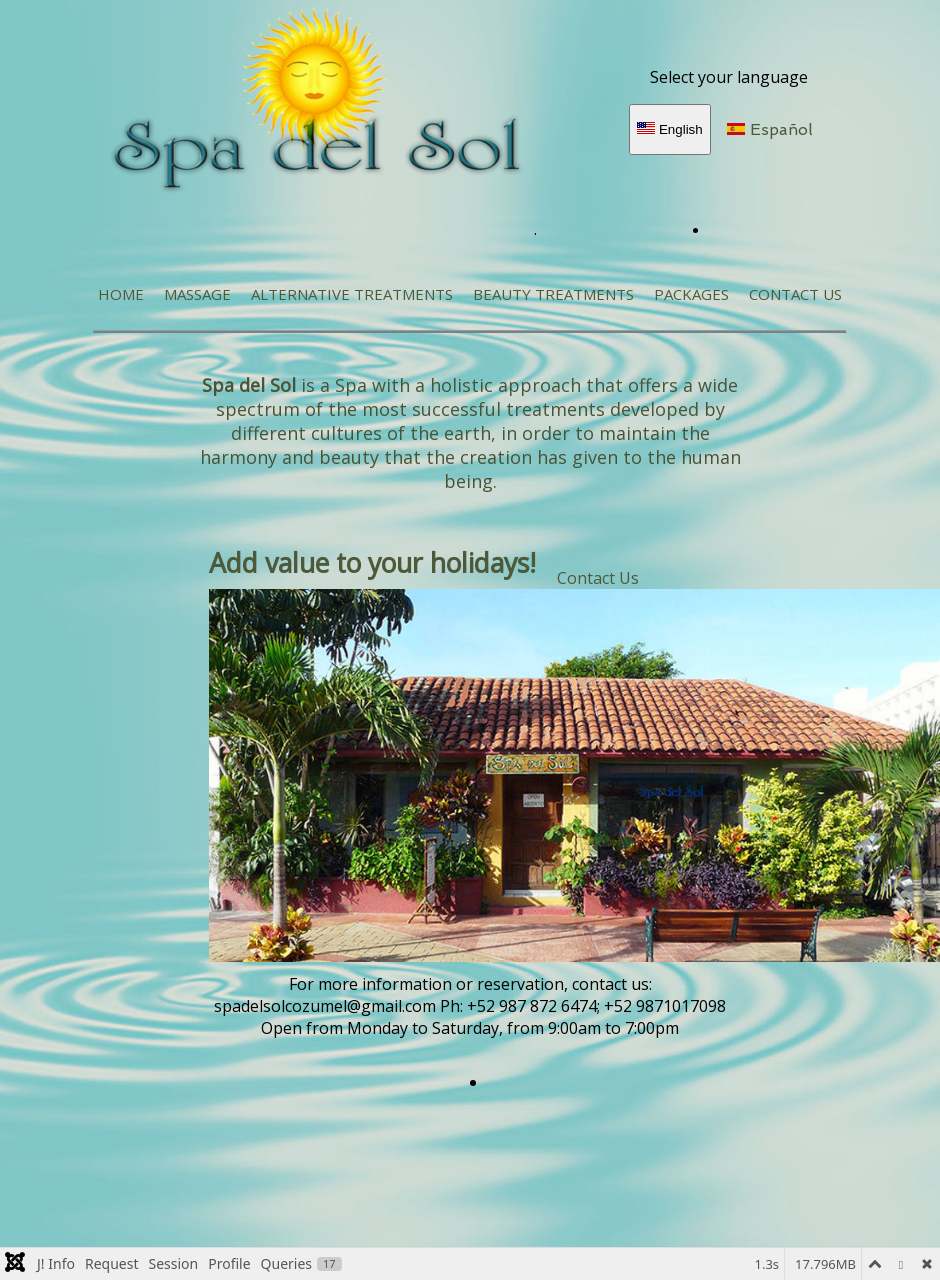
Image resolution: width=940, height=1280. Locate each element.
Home (121, 294)
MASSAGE (197, 294)
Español (770, 129)
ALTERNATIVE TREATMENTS (352, 294)
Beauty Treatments (553, 294)
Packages (691, 294)
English (669, 129)
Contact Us (795, 294)
